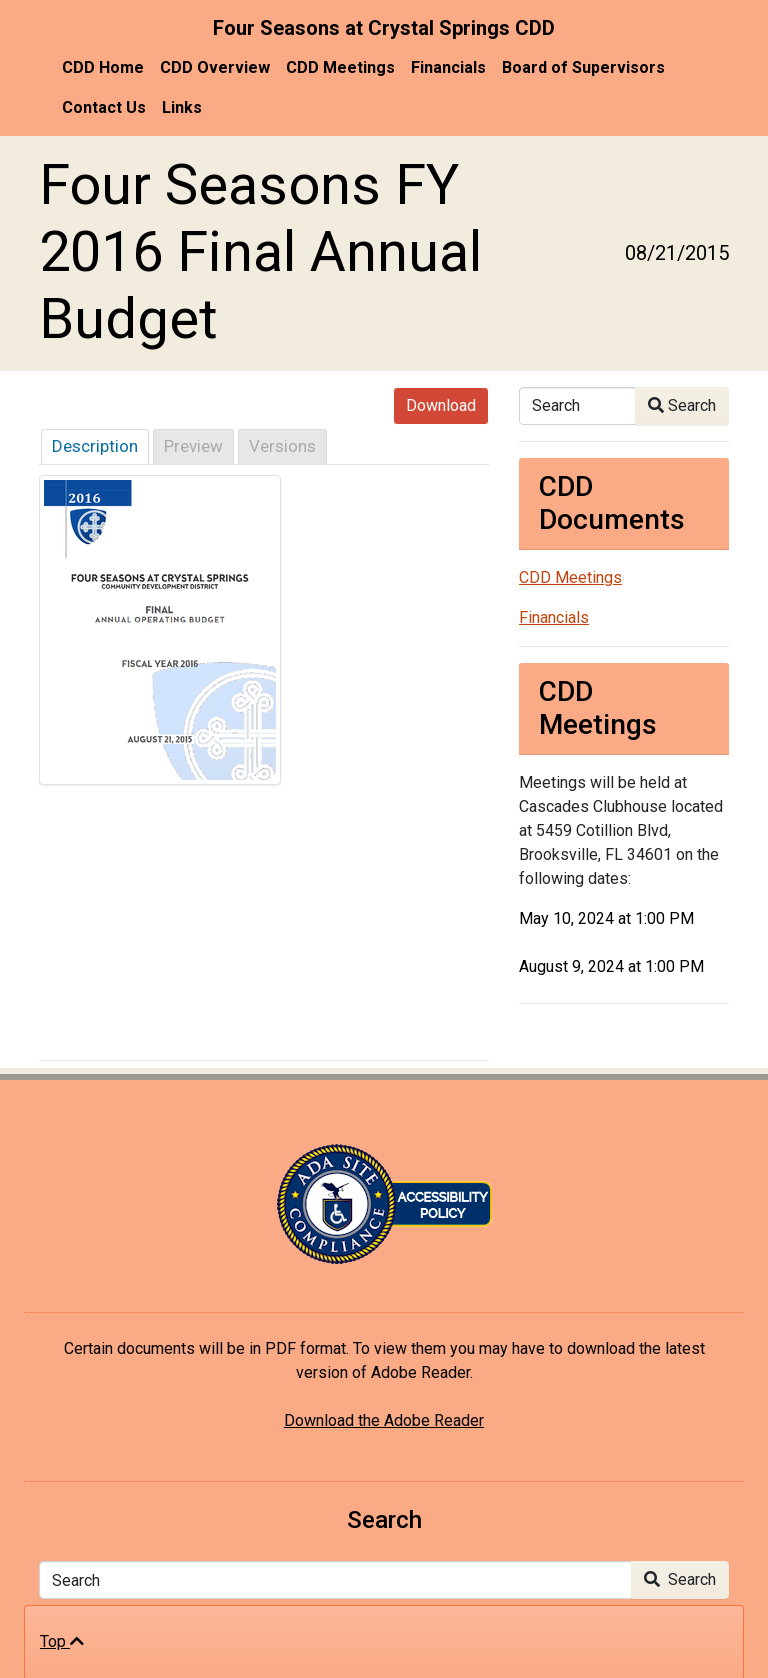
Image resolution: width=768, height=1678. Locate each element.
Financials (448, 67)
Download (441, 405)
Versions (282, 446)
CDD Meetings (340, 67)
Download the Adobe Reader (384, 1420)
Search (682, 405)
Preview (193, 446)
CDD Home (103, 67)
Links (182, 107)
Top (62, 1641)
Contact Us (104, 107)
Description (95, 446)
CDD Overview (215, 67)
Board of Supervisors (583, 67)
